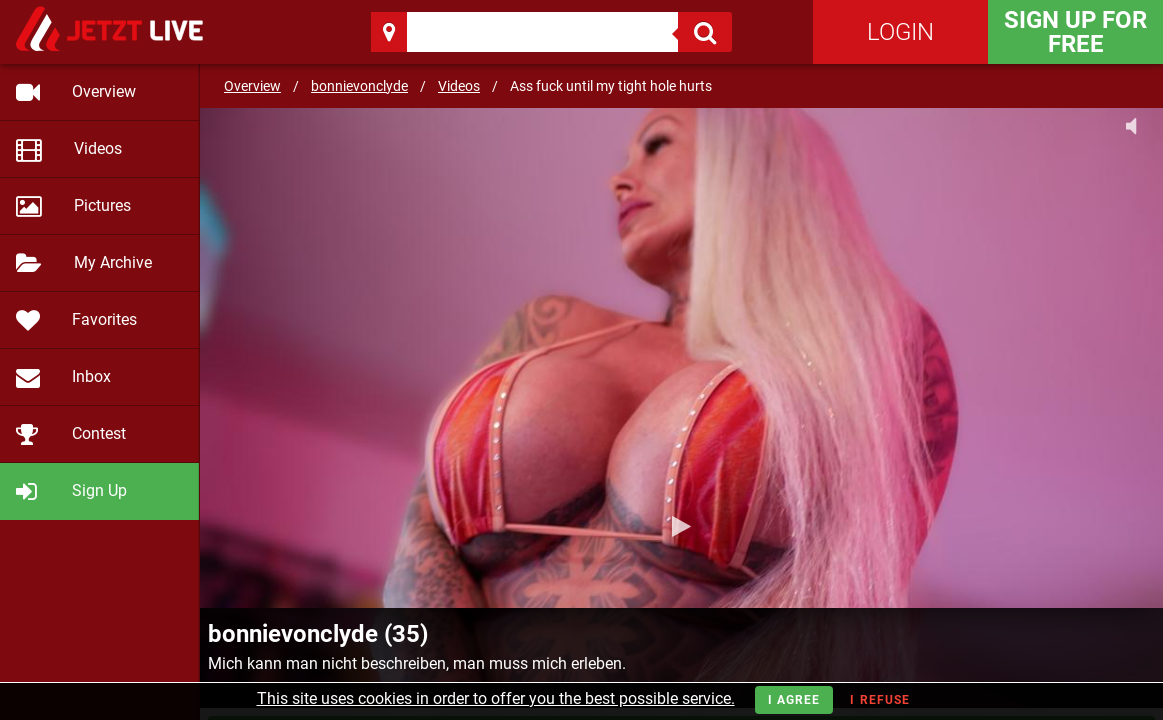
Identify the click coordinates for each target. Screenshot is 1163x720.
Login (900, 32)
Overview (252, 86)
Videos (459, 86)
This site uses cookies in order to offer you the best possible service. (496, 698)
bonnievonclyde (359, 86)
